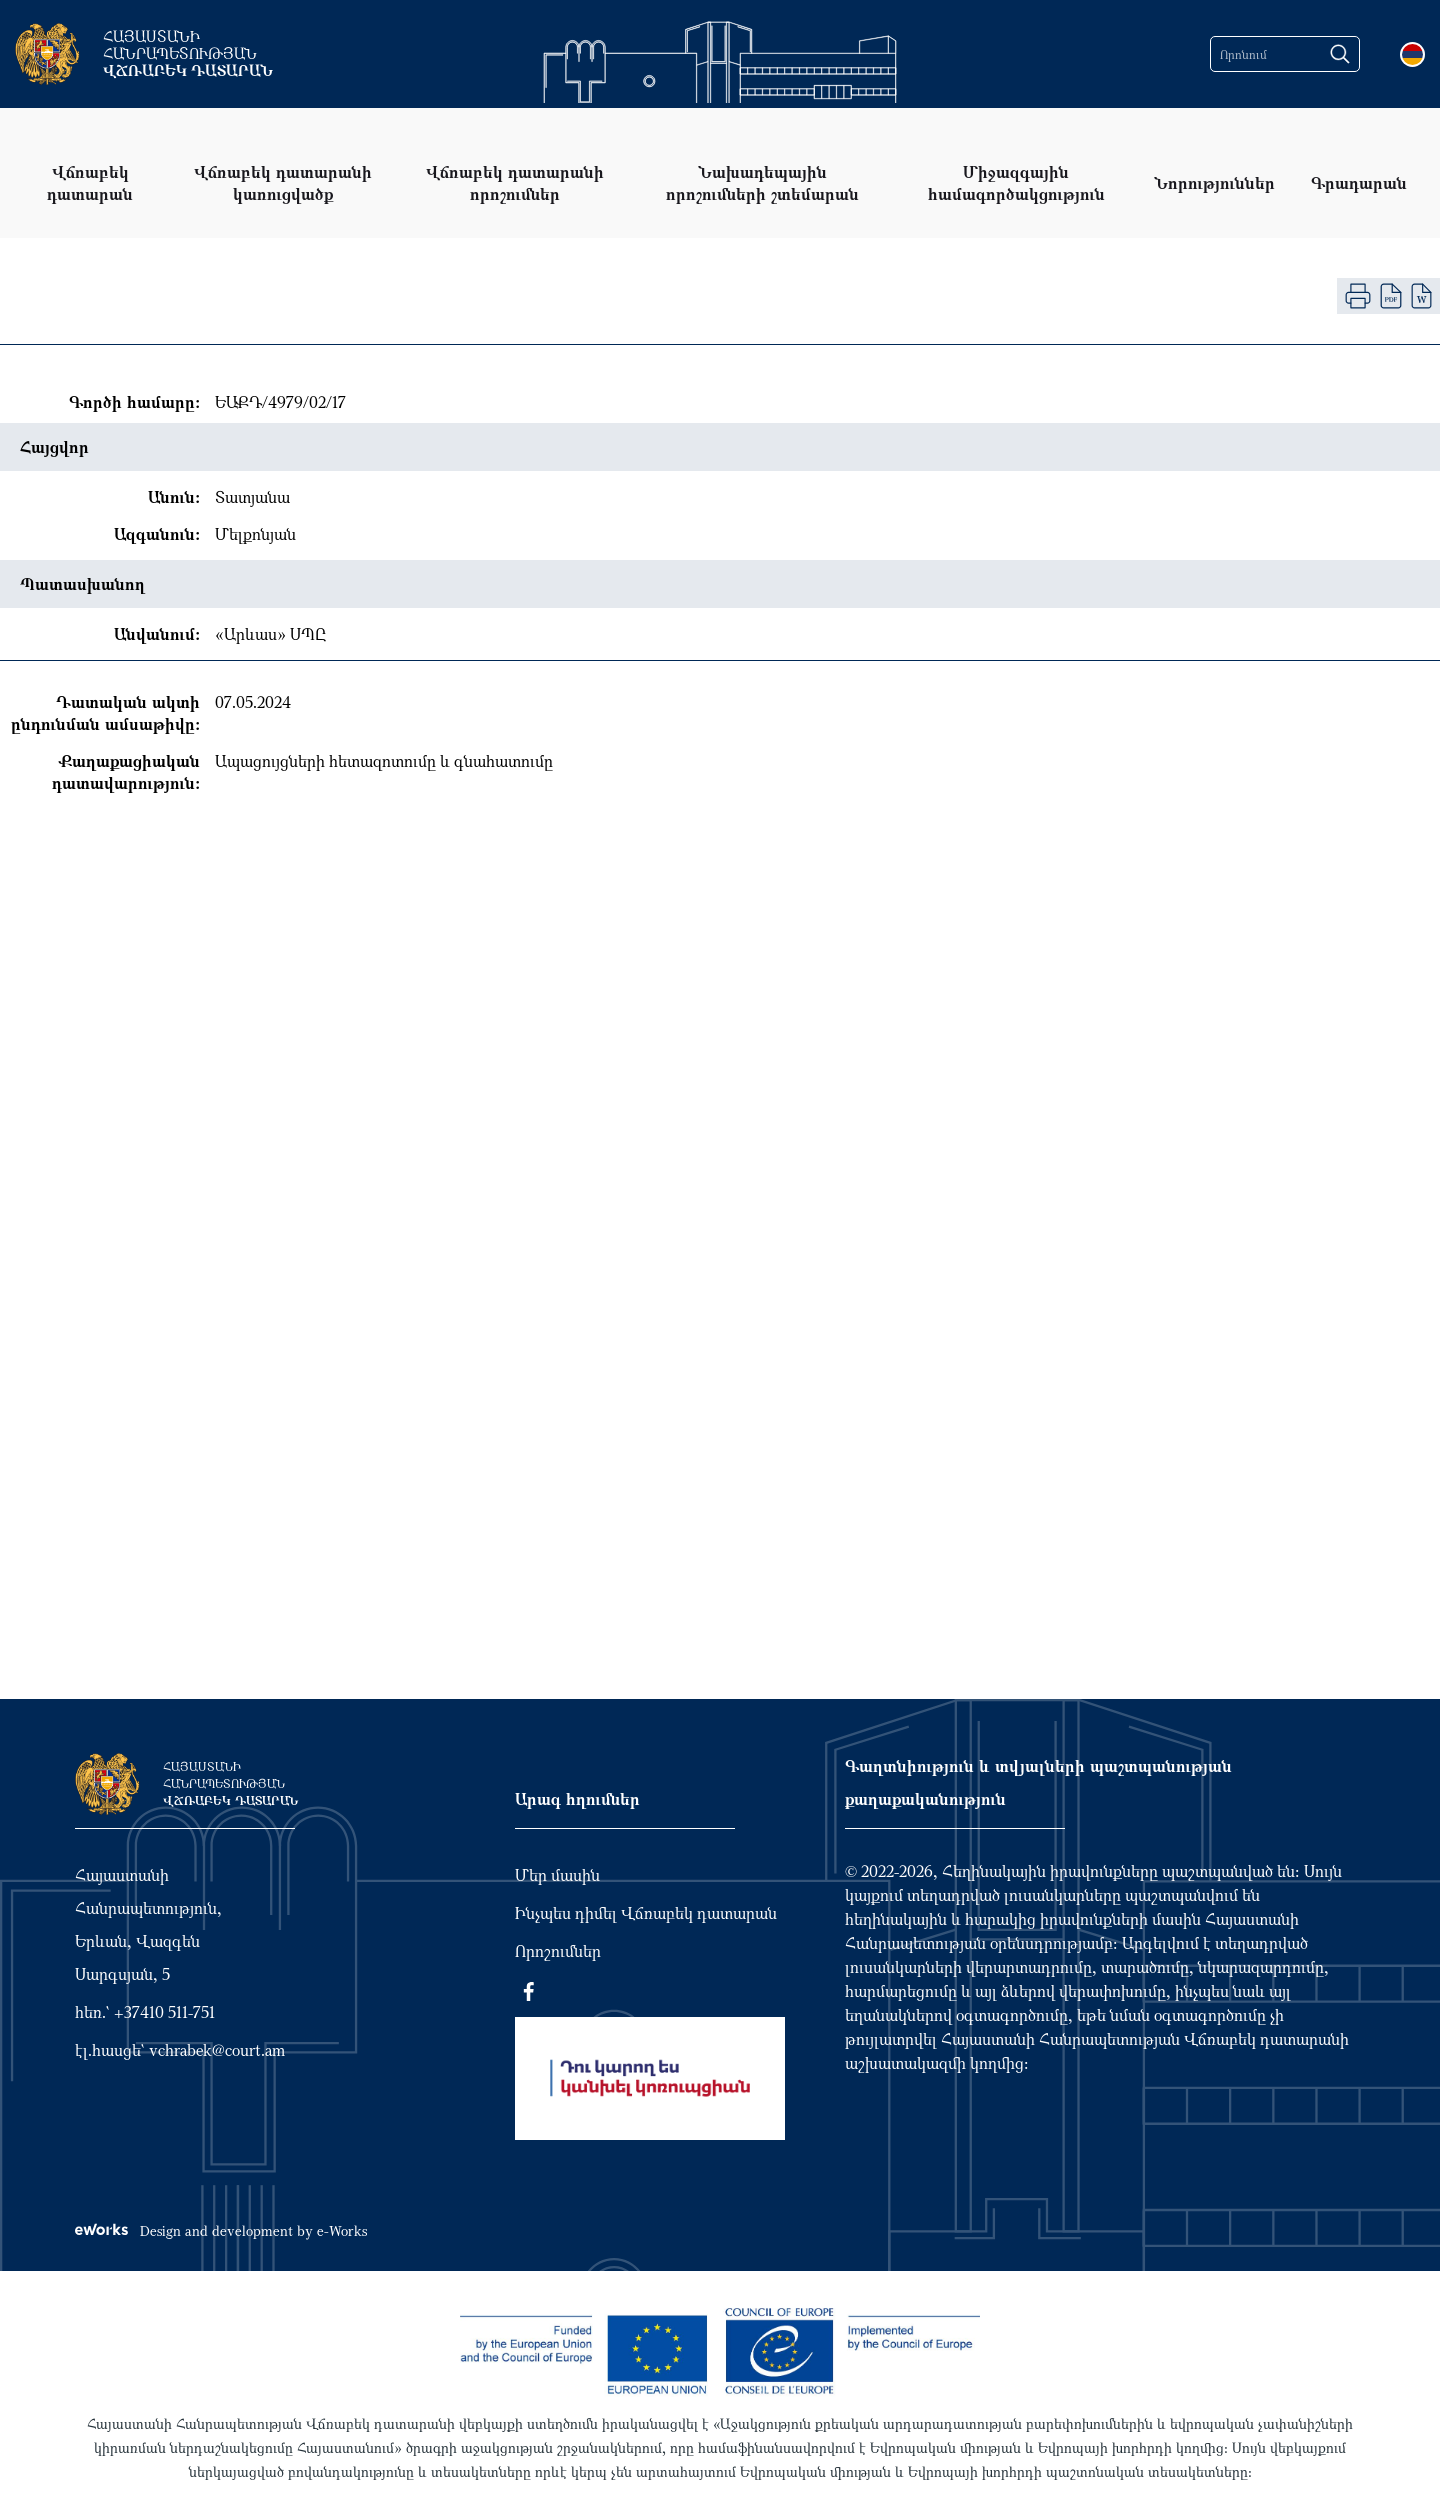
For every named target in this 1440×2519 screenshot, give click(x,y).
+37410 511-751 (164, 2012)
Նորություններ (1214, 182)
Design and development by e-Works (221, 2230)
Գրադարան (1359, 182)
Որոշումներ (558, 1951)
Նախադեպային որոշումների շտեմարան (762, 182)
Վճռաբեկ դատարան (90, 182)
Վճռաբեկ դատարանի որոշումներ (515, 182)
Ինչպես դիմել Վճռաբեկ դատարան (646, 1913)
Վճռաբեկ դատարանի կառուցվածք (283, 182)
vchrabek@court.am (217, 2050)
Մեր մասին (557, 1875)
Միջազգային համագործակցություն (1016, 182)
